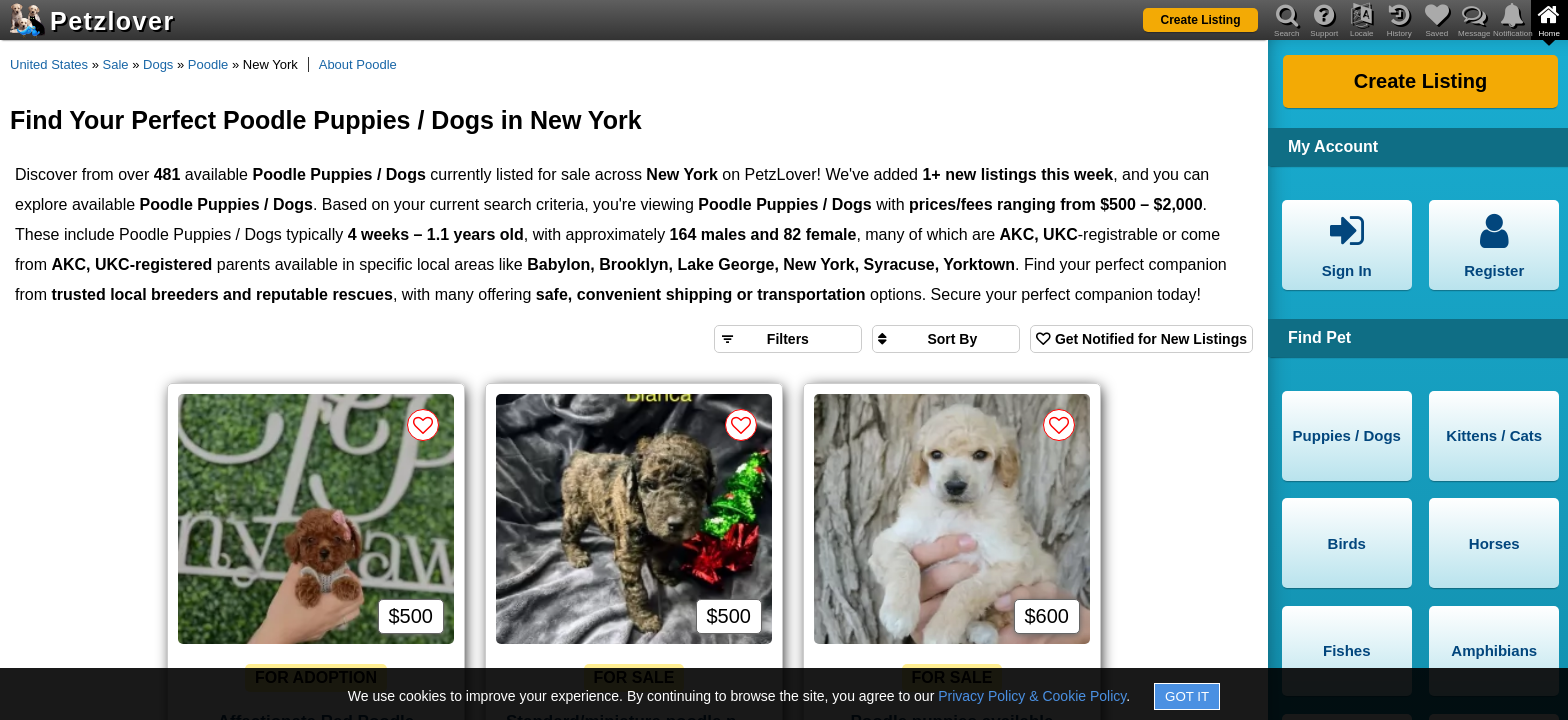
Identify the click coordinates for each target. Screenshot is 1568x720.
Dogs (158, 64)
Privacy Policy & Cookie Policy (1032, 696)
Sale (116, 64)
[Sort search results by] (946, 339)
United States (49, 64)
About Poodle (358, 64)
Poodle (208, 64)
